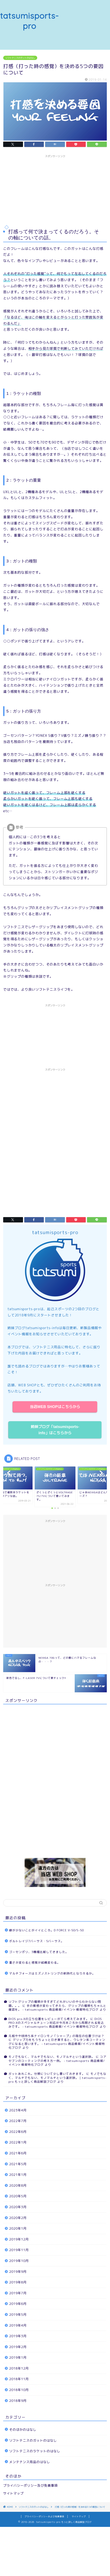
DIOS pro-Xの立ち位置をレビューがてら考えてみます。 (49, 2019)
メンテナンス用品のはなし (29, 2462)
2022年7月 (18, 2121)
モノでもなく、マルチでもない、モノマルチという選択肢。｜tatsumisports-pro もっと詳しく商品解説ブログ (57, 2078)
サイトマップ (13, 2493)
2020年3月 (18, 2207)
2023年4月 (18, 2110)
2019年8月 (18, 2282)
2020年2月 (18, 2218)
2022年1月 (18, 2142)
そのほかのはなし (22, 2429)
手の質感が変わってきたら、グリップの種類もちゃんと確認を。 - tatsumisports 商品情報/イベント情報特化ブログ (57, 2007)
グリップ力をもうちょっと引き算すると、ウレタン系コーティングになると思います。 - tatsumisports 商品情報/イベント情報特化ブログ (57, 2044)
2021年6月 (18, 2153)
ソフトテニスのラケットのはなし (34, 2451)
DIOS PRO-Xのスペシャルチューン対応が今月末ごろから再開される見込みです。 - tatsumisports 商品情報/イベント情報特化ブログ (56, 2023)
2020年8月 (18, 2185)
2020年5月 (18, 2196)
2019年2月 (18, 2347)
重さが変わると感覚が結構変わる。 (34, 1962)
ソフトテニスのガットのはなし (20, 57)
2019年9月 (18, 2271)
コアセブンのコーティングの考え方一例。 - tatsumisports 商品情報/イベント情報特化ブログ (57, 2061)
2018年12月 (19, 2368)
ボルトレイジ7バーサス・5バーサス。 (36, 1941)
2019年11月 (19, 2250)
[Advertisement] (84, 24)
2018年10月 (19, 2390)
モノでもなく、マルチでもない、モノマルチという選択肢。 (52, 2057)
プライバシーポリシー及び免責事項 (30, 2485)
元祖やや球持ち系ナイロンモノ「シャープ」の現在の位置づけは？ (56, 2036)
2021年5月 (18, 2164)
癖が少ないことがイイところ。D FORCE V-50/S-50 (46, 1930)
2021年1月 (18, 2174)
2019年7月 (18, 2293)
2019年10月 (19, 2261)
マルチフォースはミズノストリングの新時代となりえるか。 (52, 1973)
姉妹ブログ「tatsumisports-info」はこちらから (55, 1430)
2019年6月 (18, 2303)
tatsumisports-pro (29, 21)
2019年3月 (18, 2336)
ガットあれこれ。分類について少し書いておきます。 (47, 2074)
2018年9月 (18, 2400)
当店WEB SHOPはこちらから (55, 1407)
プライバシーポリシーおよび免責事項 (44, 2516)
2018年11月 (19, 2379)
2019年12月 (19, 2239)
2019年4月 (18, 2325)
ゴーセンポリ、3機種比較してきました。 (39, 1952)
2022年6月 (18, 2131)
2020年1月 (18, 2228)
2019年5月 (18, 2314)
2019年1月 (18, 2357)
